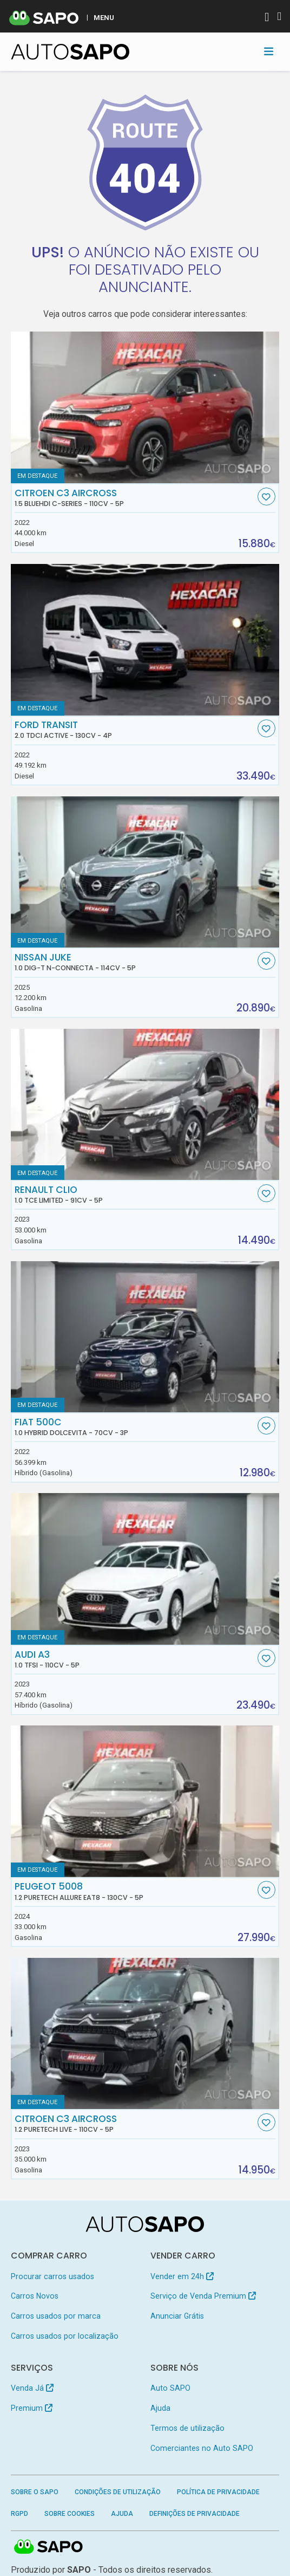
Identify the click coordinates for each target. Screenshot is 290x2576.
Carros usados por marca (56, 2316)
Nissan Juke (135, 962)
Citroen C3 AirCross (135, 498)
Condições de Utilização (118, 2492)
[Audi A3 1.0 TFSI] (145, 1568)
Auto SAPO (170, 2388)
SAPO (49, 2547)
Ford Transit (135, 729)
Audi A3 (135, 1659)
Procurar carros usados (52, 2276)
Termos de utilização (187, 2428)
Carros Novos (34, 2296)
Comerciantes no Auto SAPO (201, 2448)
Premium (31, 2408)
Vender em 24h (182, 2276)
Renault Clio (135, 1194)
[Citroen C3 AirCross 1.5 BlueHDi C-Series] (145, 407)
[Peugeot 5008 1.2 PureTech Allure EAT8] (145, 1801)
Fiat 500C (135, 1427)
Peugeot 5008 (135, 1891)
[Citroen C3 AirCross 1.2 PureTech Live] (145, 2033)
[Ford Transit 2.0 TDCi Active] (145, 639)
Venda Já (32, 2388)
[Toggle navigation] (269, 51)
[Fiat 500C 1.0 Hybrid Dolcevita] (145, 1336)
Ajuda (160, 2408)
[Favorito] (266, 496)
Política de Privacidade (218, 2492)
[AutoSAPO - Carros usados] (70, 51)
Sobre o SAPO (34, 2492)
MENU (104, 17)
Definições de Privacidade (194, 2513)
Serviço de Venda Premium (203, 2296)
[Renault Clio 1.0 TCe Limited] (145, 1104)
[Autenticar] (267, 18)
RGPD (19, 2513)
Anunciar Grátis (177, 2316)
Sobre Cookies (69, 2513)
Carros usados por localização (64, 2336)
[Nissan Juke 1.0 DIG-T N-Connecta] (145, 872)
